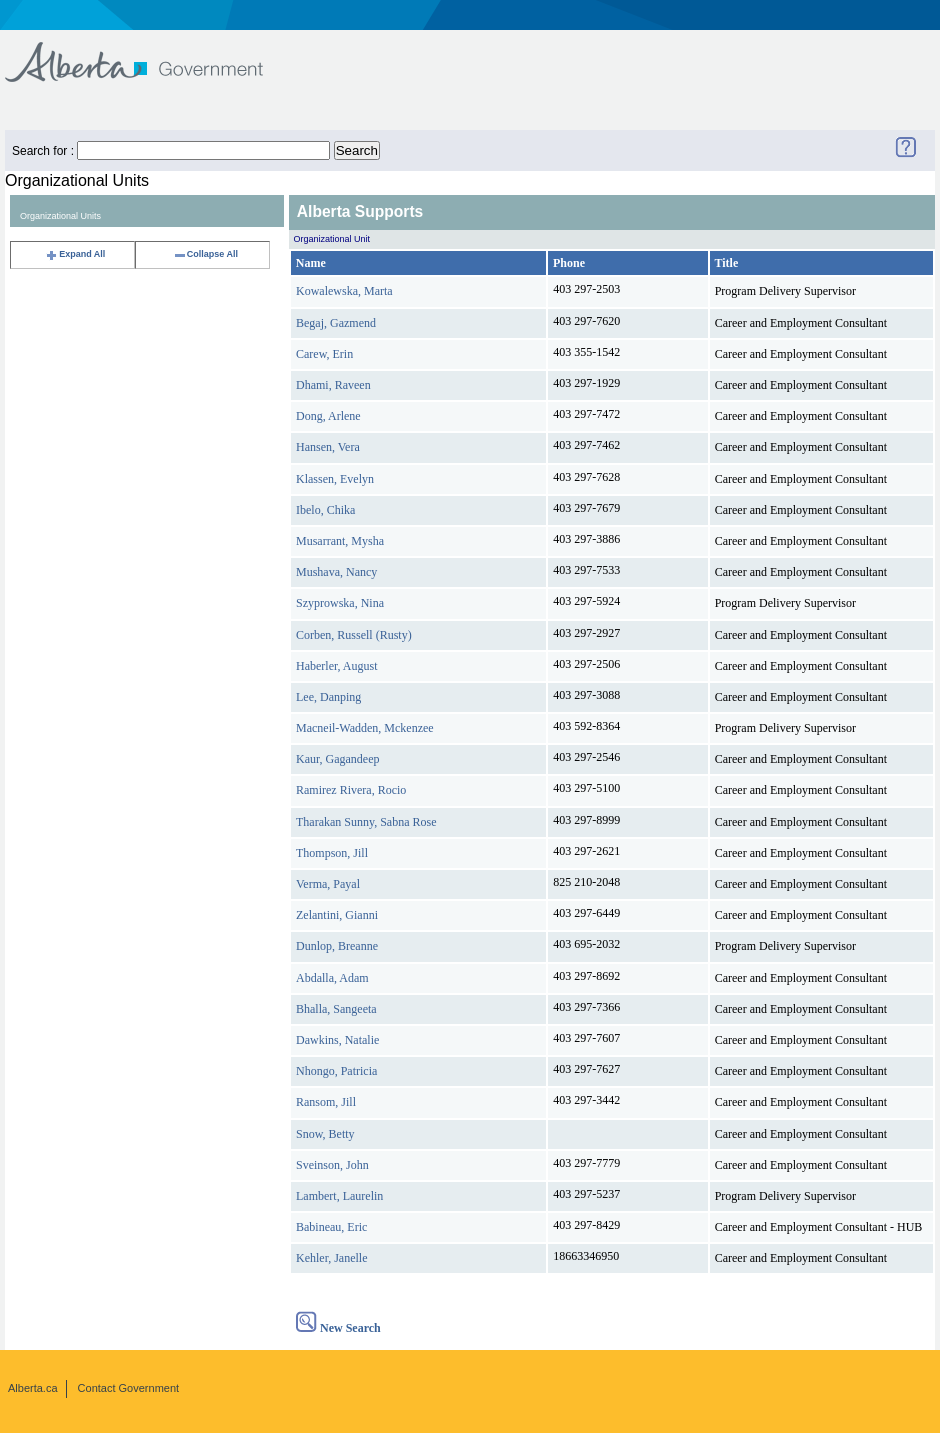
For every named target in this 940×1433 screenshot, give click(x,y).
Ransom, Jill (326, 1102)
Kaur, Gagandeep (337, 759)
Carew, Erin (324, 354)
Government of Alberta (150, 52)
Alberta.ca (33, 1388)
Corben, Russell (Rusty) (354, 635)
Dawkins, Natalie (337, 1040)
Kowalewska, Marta (344, 291)
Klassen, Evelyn (335, 479)
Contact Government (129, 1388)
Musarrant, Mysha (340, 541)
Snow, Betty (325, 1134)
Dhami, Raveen (333, 385)
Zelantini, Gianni (337, 915)
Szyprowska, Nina (340, 603)
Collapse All (205, 254)
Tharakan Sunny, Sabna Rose (366, 822)
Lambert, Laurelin (339, 1196)
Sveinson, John (332, 1165)
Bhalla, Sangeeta (336, 1009)
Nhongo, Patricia (336, 1071)
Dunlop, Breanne (337, 946)
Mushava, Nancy (336, 572)
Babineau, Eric (331, 1227)
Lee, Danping (328, 697)
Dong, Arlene (328, 416)
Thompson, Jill (332, 853)
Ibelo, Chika (325, 510)
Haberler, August (337, 666)
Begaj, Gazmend (336, 323)
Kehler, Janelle (331, 1258)
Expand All (75, 254)
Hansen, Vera (328, 447)
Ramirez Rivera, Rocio (351, 790)
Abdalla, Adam (332, 978)
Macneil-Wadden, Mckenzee (365, 728)
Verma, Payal (328, 884)
